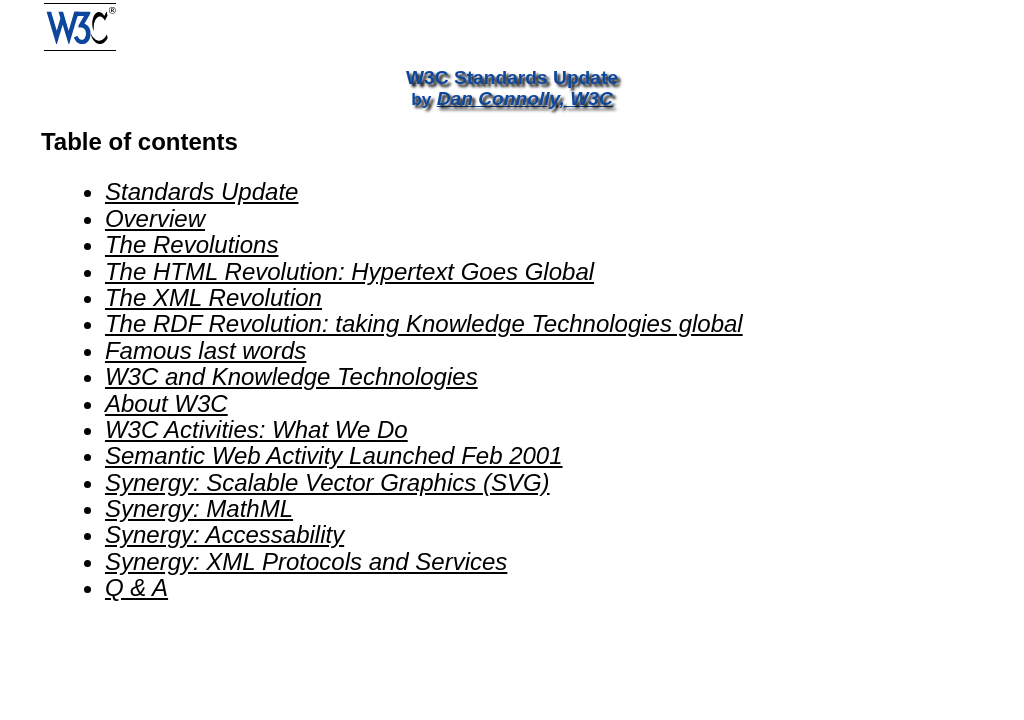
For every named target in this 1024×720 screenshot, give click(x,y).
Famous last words (205, 350)
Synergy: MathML (199, 508)
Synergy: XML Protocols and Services (306, 561)
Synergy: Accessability (224, 534)
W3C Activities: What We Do (256, 429)
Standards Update (201, 191)
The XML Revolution (213, 297)
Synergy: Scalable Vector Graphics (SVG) (327, 482)
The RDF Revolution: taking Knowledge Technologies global (424, 323)
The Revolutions (191, 244)
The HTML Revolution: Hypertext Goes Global (349, 271)
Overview (155, 218)
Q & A (136, 587)
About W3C (166, 403)
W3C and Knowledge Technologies (291, 376)
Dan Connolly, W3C (525, 98)
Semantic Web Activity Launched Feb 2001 (334, 455)
